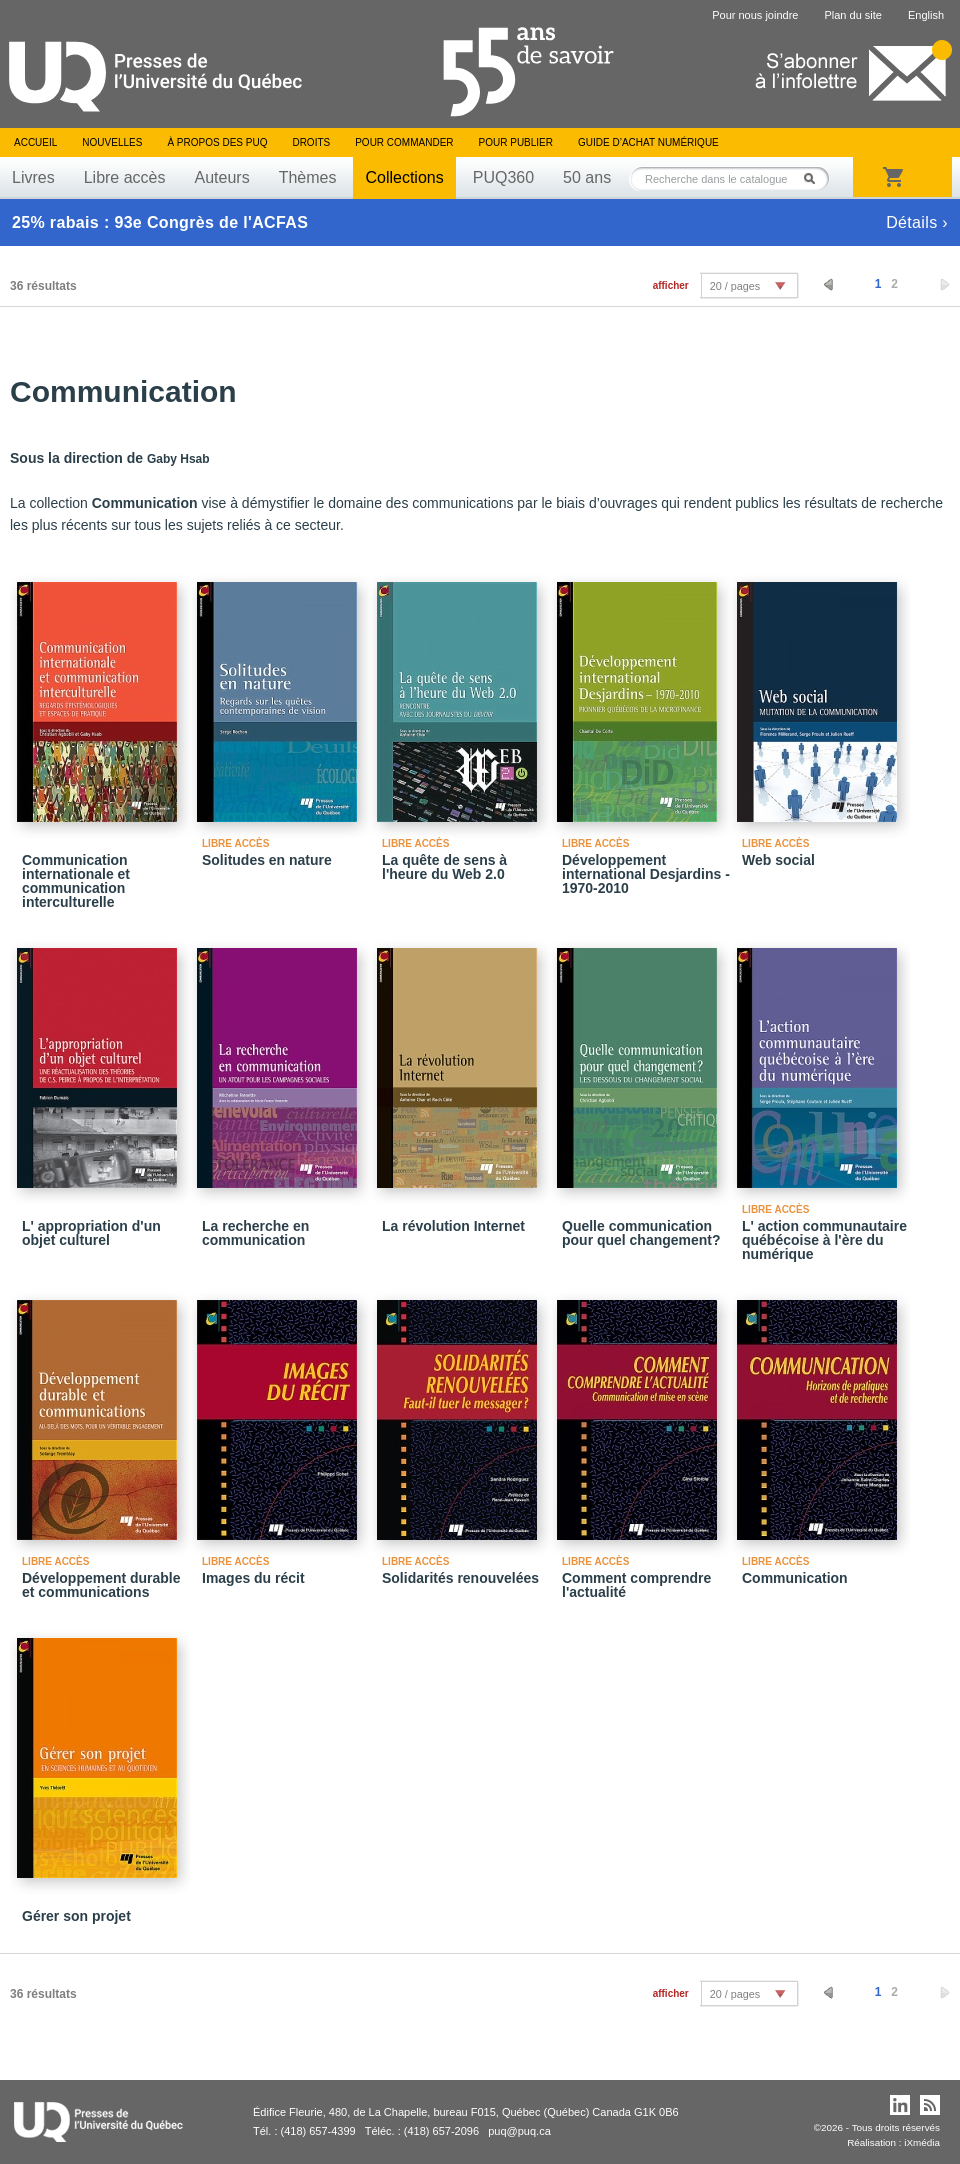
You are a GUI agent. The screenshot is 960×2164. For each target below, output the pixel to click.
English (926, 15)
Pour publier (516, 142)
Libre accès (125, 177)
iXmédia (922, 2142)
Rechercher (815, 178)
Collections (404, 177)
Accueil (35, 142)
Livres (33, 177)
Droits (311, 142)
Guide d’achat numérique (648, 142)
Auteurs (222, 177)
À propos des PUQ (217, 142)
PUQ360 (503, 177)
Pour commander (404, 142)
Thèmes (308, 177)
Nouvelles (112, 142)
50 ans (587, 177)
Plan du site (852, 15)
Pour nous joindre (755, 15)
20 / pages (735, 286)
